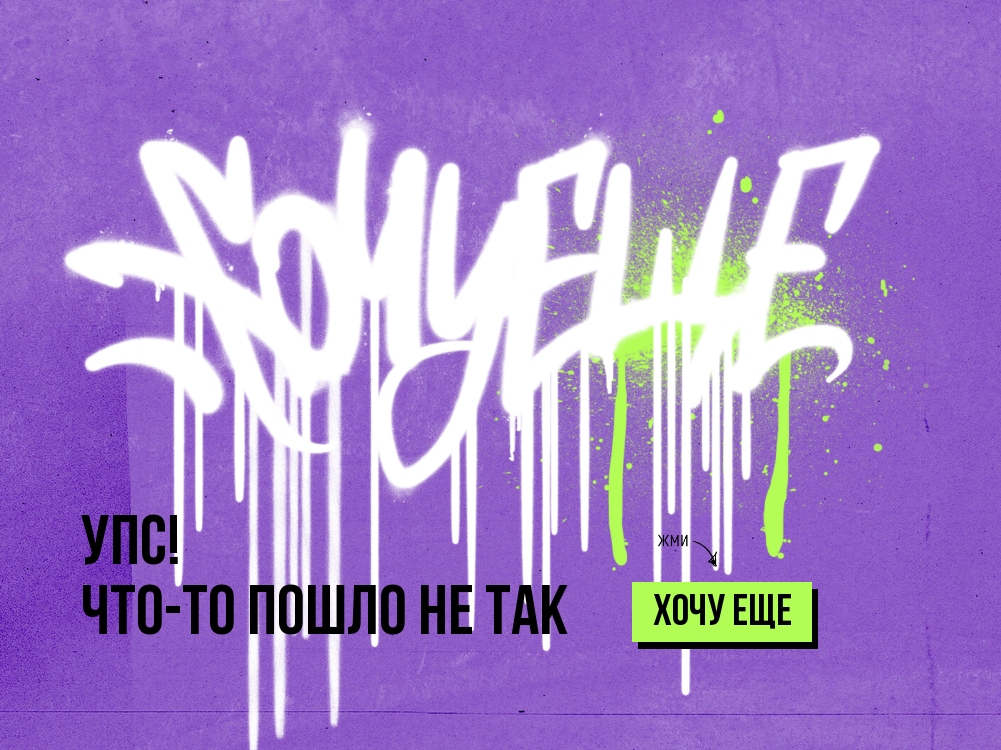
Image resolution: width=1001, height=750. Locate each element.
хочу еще (722, 614)
